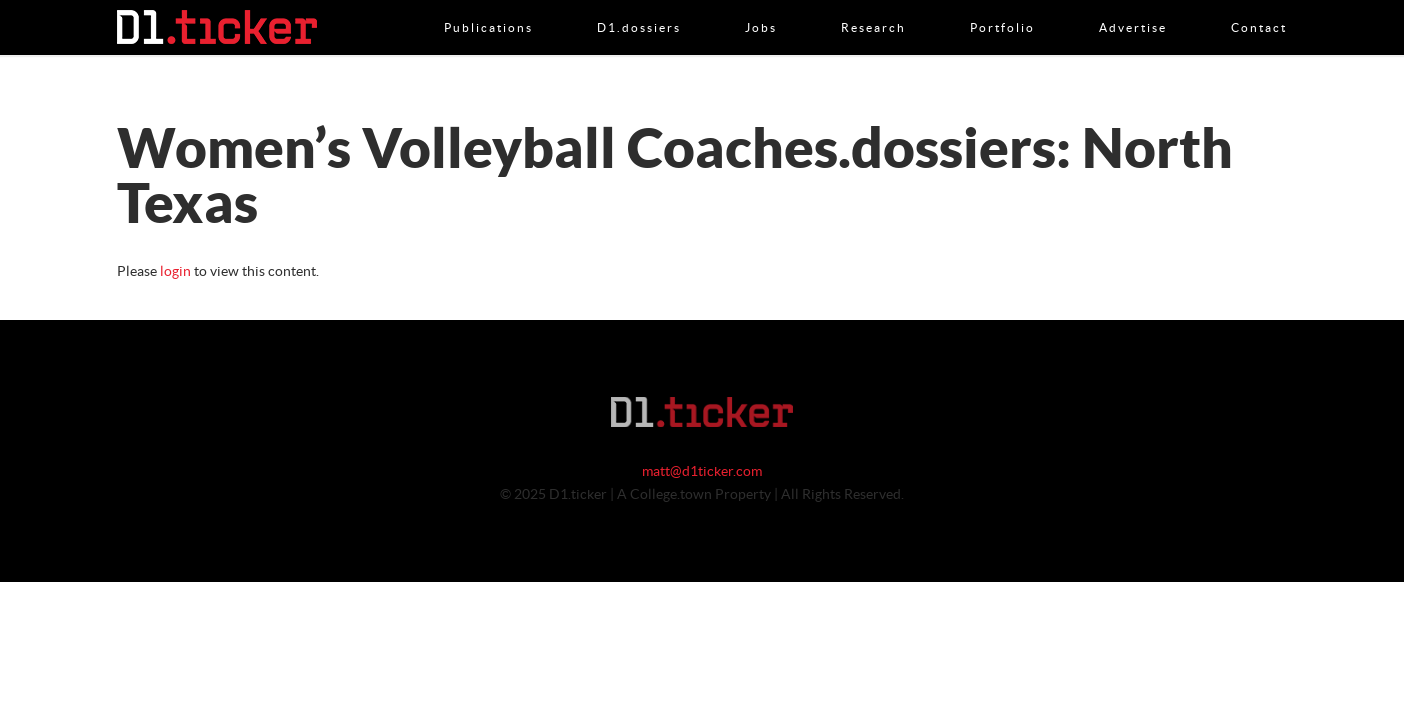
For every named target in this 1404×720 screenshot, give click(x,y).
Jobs (761, 7)
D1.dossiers (639, 7)
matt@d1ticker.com (702, 472)
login (175, 272)
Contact (1259, 7)
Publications (488, 7)
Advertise (1133, 7)
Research (873, 7)
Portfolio (1002, 7)
